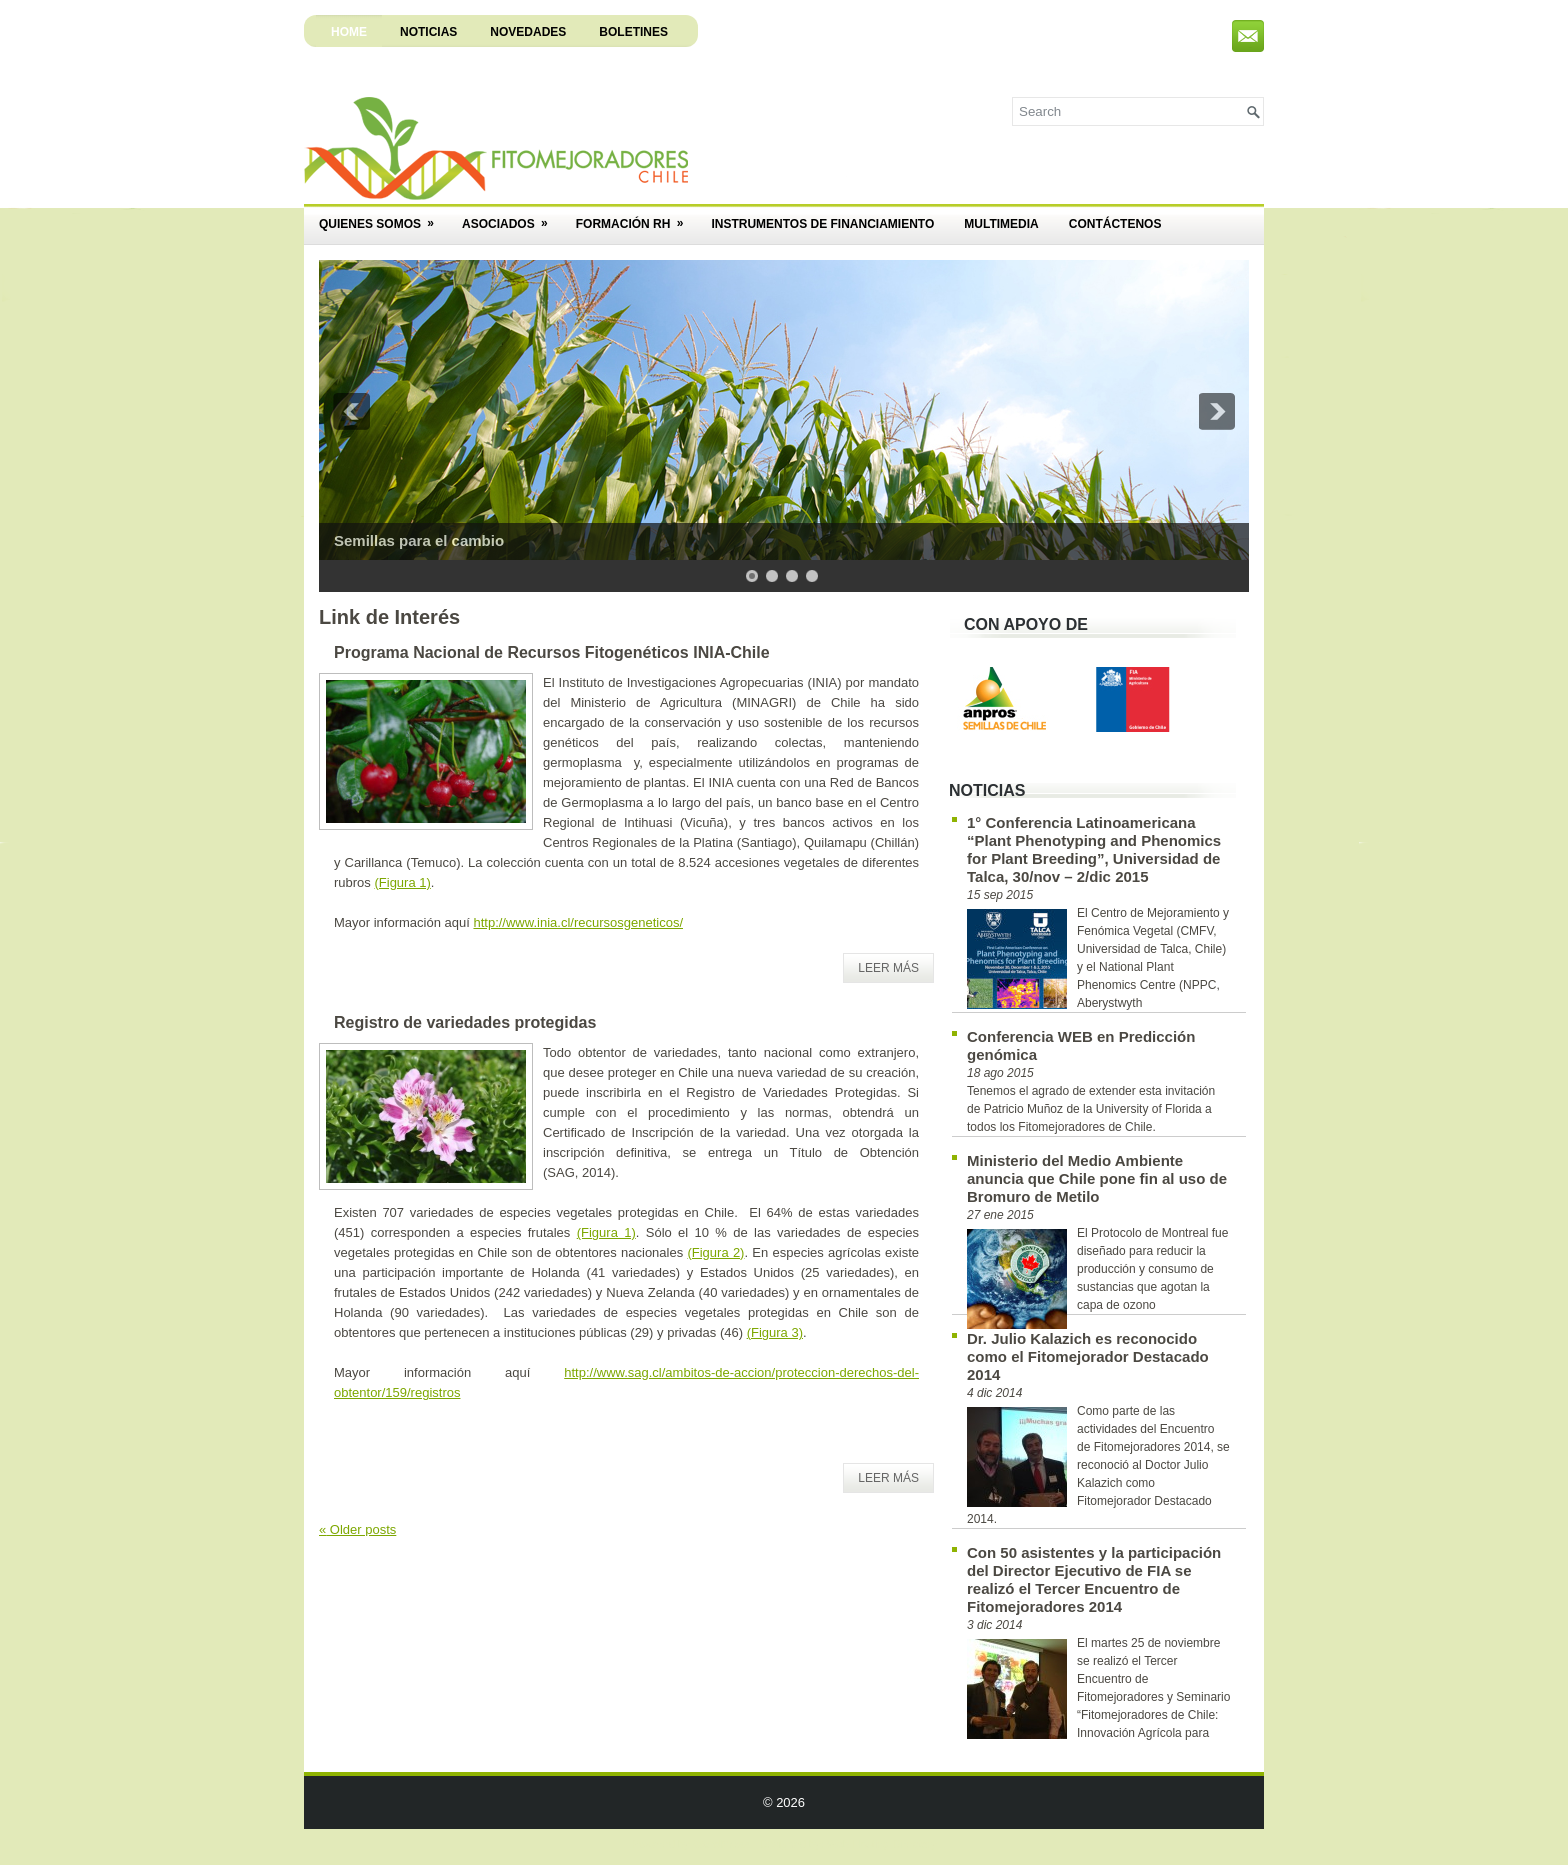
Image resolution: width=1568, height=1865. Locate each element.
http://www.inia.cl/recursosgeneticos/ (578, 922)
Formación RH (636, 217)
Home (349, 32)
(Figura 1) (402, 882)
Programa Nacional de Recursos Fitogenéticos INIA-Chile (552, 652)
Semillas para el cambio (419, 540)
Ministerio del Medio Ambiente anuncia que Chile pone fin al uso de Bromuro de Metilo (1097, 1178)
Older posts (357, 1529)
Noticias (428, 32)
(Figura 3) (775, 1332)
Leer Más (888, 968)
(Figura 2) (715, 1252)
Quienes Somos (383, 217)
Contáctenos (1115, 224)
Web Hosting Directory (882, 1844)
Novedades (528, 32)
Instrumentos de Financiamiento (822, 224)
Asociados (511, 217)
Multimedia (1001, 224)
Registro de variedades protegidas (465, 1022)
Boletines (633, 32)
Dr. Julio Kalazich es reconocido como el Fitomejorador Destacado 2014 (1088, 1356)
